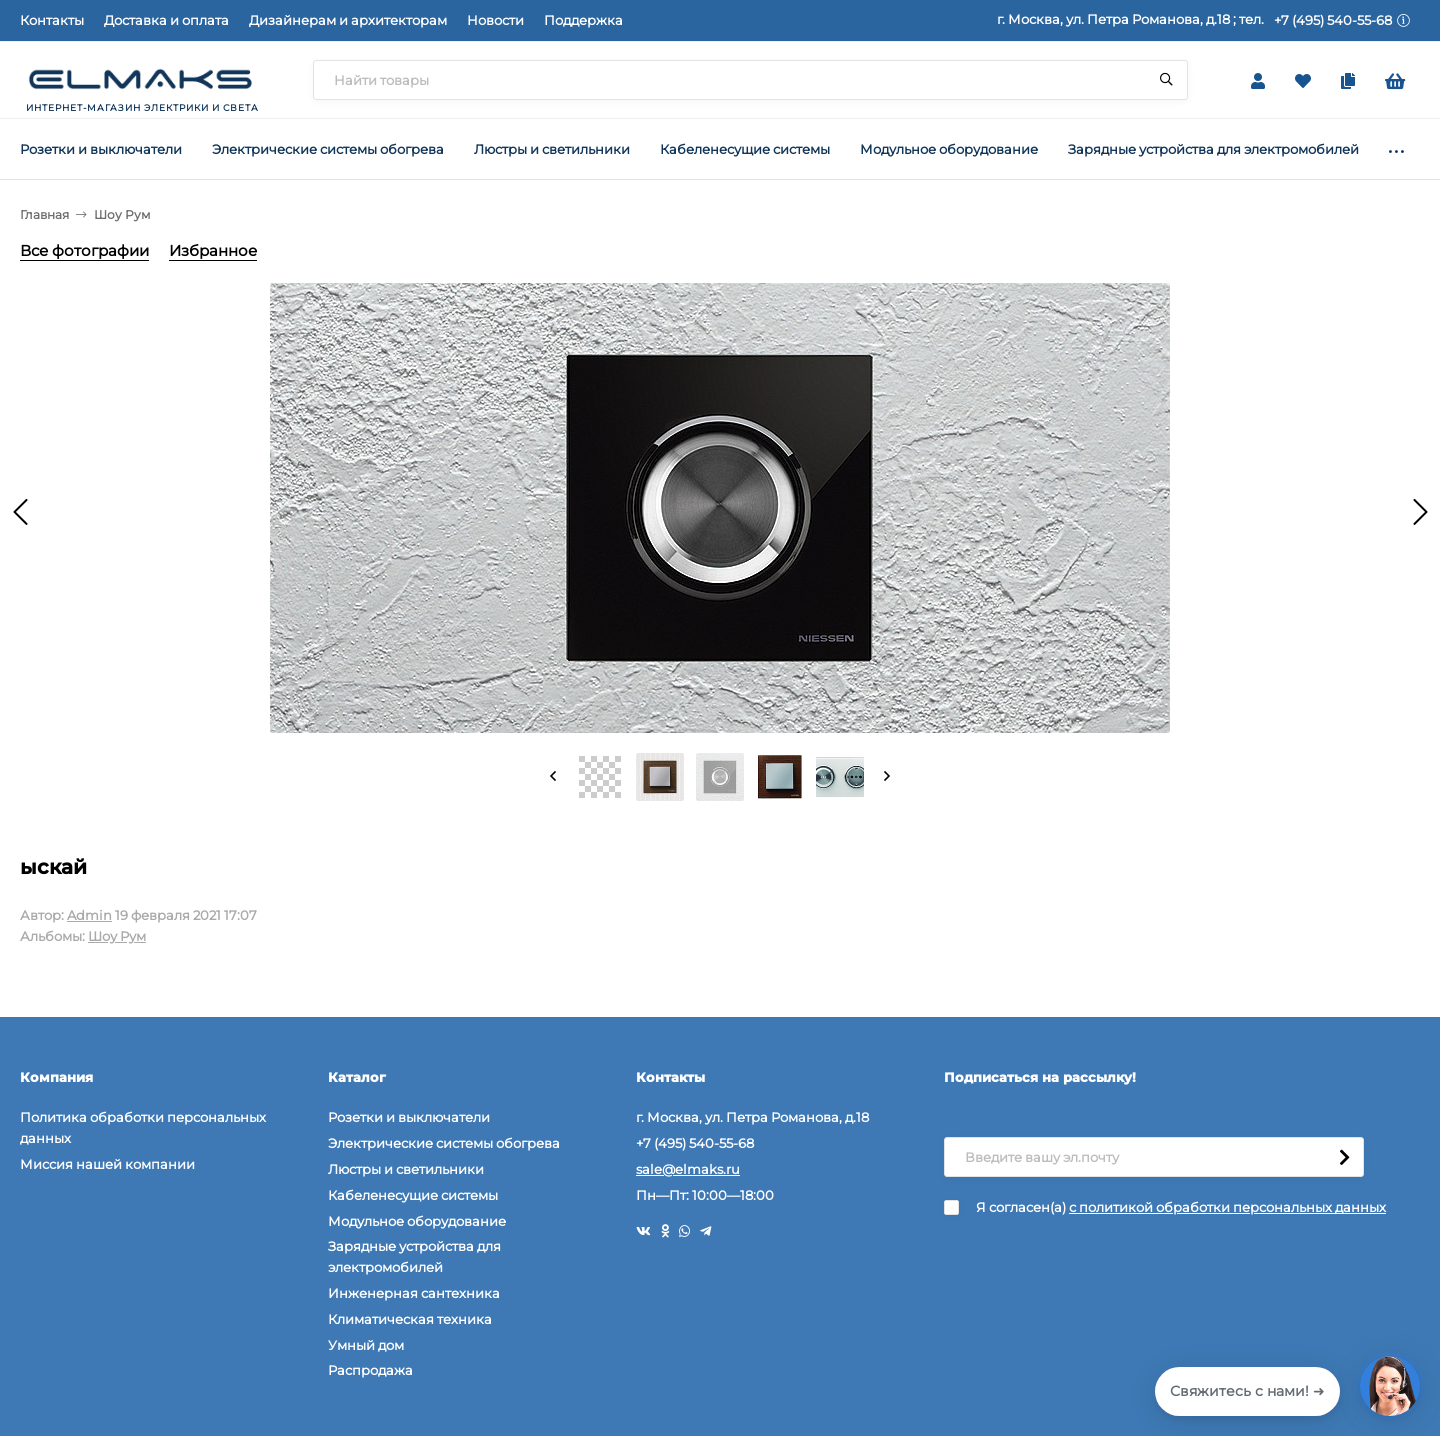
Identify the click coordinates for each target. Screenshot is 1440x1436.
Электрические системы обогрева (444, 1143)
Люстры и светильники (406, 1169)
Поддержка (583, 20)
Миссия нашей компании (107, 1164)
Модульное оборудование (417, 1221)
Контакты (52, 20)
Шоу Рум (122, 214)
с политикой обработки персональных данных (1227, 1207)
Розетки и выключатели (409, 1117)
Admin (89, 915)
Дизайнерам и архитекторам (348, 20)
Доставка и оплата (166, 20)
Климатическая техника (410, 1319)
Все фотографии (84, 250)
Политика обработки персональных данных (143, 1127)
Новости (495, 20)
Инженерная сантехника (414, 1293)
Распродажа (370, 1370)
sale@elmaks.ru (688, 1169)
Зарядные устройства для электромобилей (414, 1256)
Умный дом (366, 1345)
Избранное (213, 250)
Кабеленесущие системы (413, 1195)
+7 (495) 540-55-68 (1333, 20)
